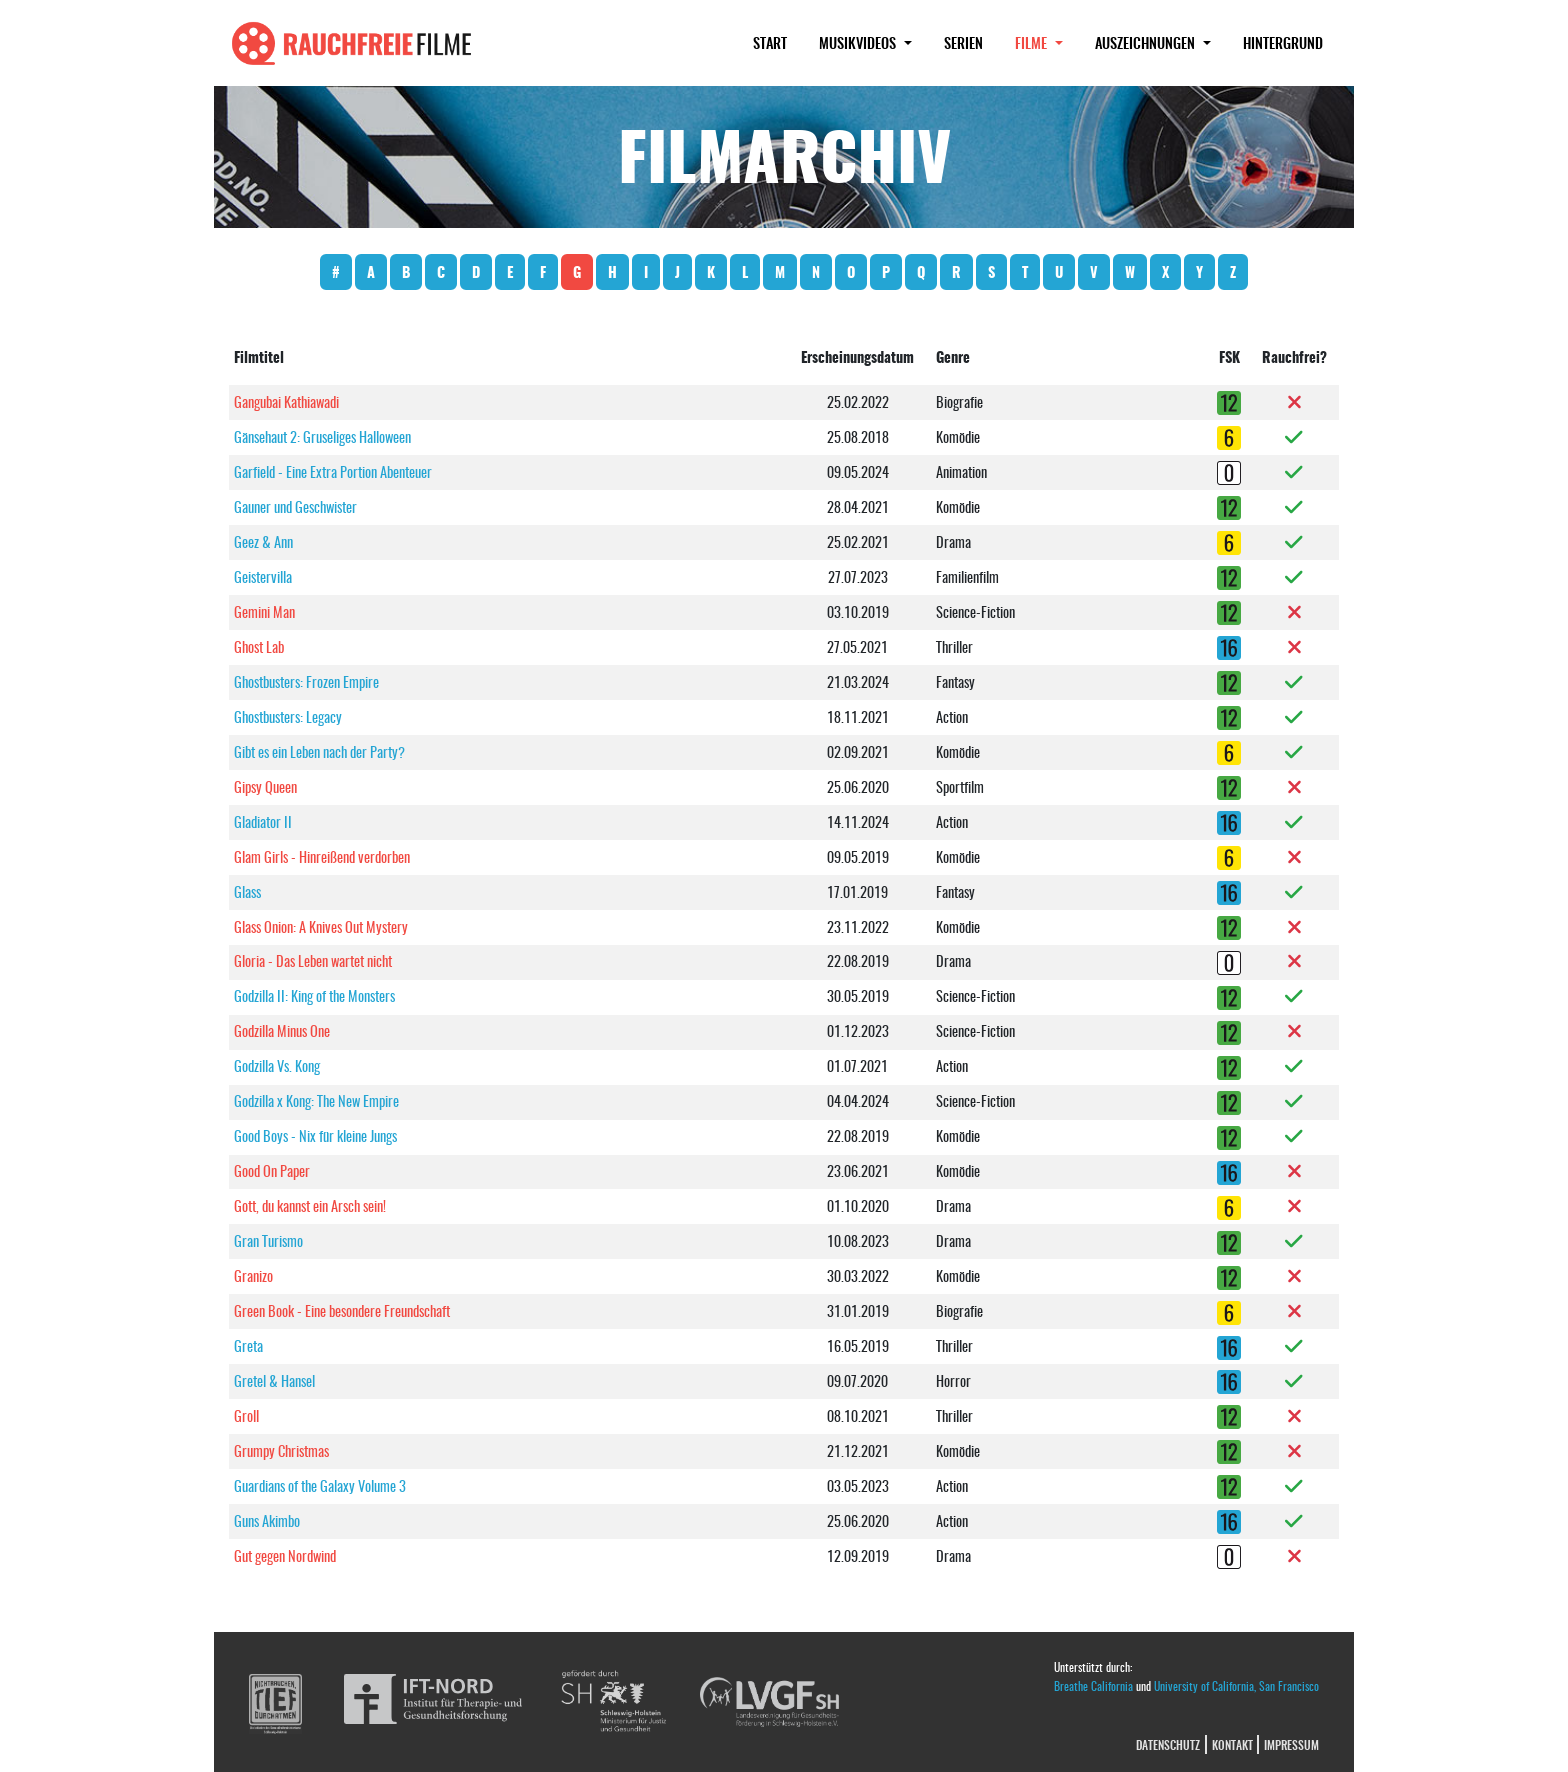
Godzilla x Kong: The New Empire (316, 1100)
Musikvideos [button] (859, 42)
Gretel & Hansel (274, 1380)
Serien (963, 42)
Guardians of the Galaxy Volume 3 (320, 1485)
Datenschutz (1168, 1744)
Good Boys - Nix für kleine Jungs (315, 1135)
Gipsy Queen (265, 786)
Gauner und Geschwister (295, 506)
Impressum (1291, 1744)
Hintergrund (1283, 42)
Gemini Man (264, 611)
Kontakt (1232, 1744)
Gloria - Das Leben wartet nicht (313, 960)
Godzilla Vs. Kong (277, 1065)
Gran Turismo (268, 1240)
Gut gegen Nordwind (285, 1555)
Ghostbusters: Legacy (288, 716)
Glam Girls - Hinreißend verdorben (322, 856)
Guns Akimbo (267, 1520)
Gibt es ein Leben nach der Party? (319, 751)
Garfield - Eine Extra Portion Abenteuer (333, 471)
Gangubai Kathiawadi (286, 401)
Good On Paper (272, 1170)
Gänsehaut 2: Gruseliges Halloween (322, 436)
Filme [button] (1047, 41)
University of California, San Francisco (1236, 1685)
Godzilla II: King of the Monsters (314, 995)
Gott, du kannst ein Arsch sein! (310, 1205)
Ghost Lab (259, 646)
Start (770, 42)
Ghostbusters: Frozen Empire (306, 681)
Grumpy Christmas (281, 1450)
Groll (246, 1415)
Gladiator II (263, 821)
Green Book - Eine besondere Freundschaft (342, 1310)
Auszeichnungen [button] (1147, 42)
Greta (248, 1345)
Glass (247, 891)
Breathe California (1093, 1685)
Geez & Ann (263, 541)
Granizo (253, 1275)
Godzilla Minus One (282, 1030)
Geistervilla (263, 576)
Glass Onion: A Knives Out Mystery (321, 926)
